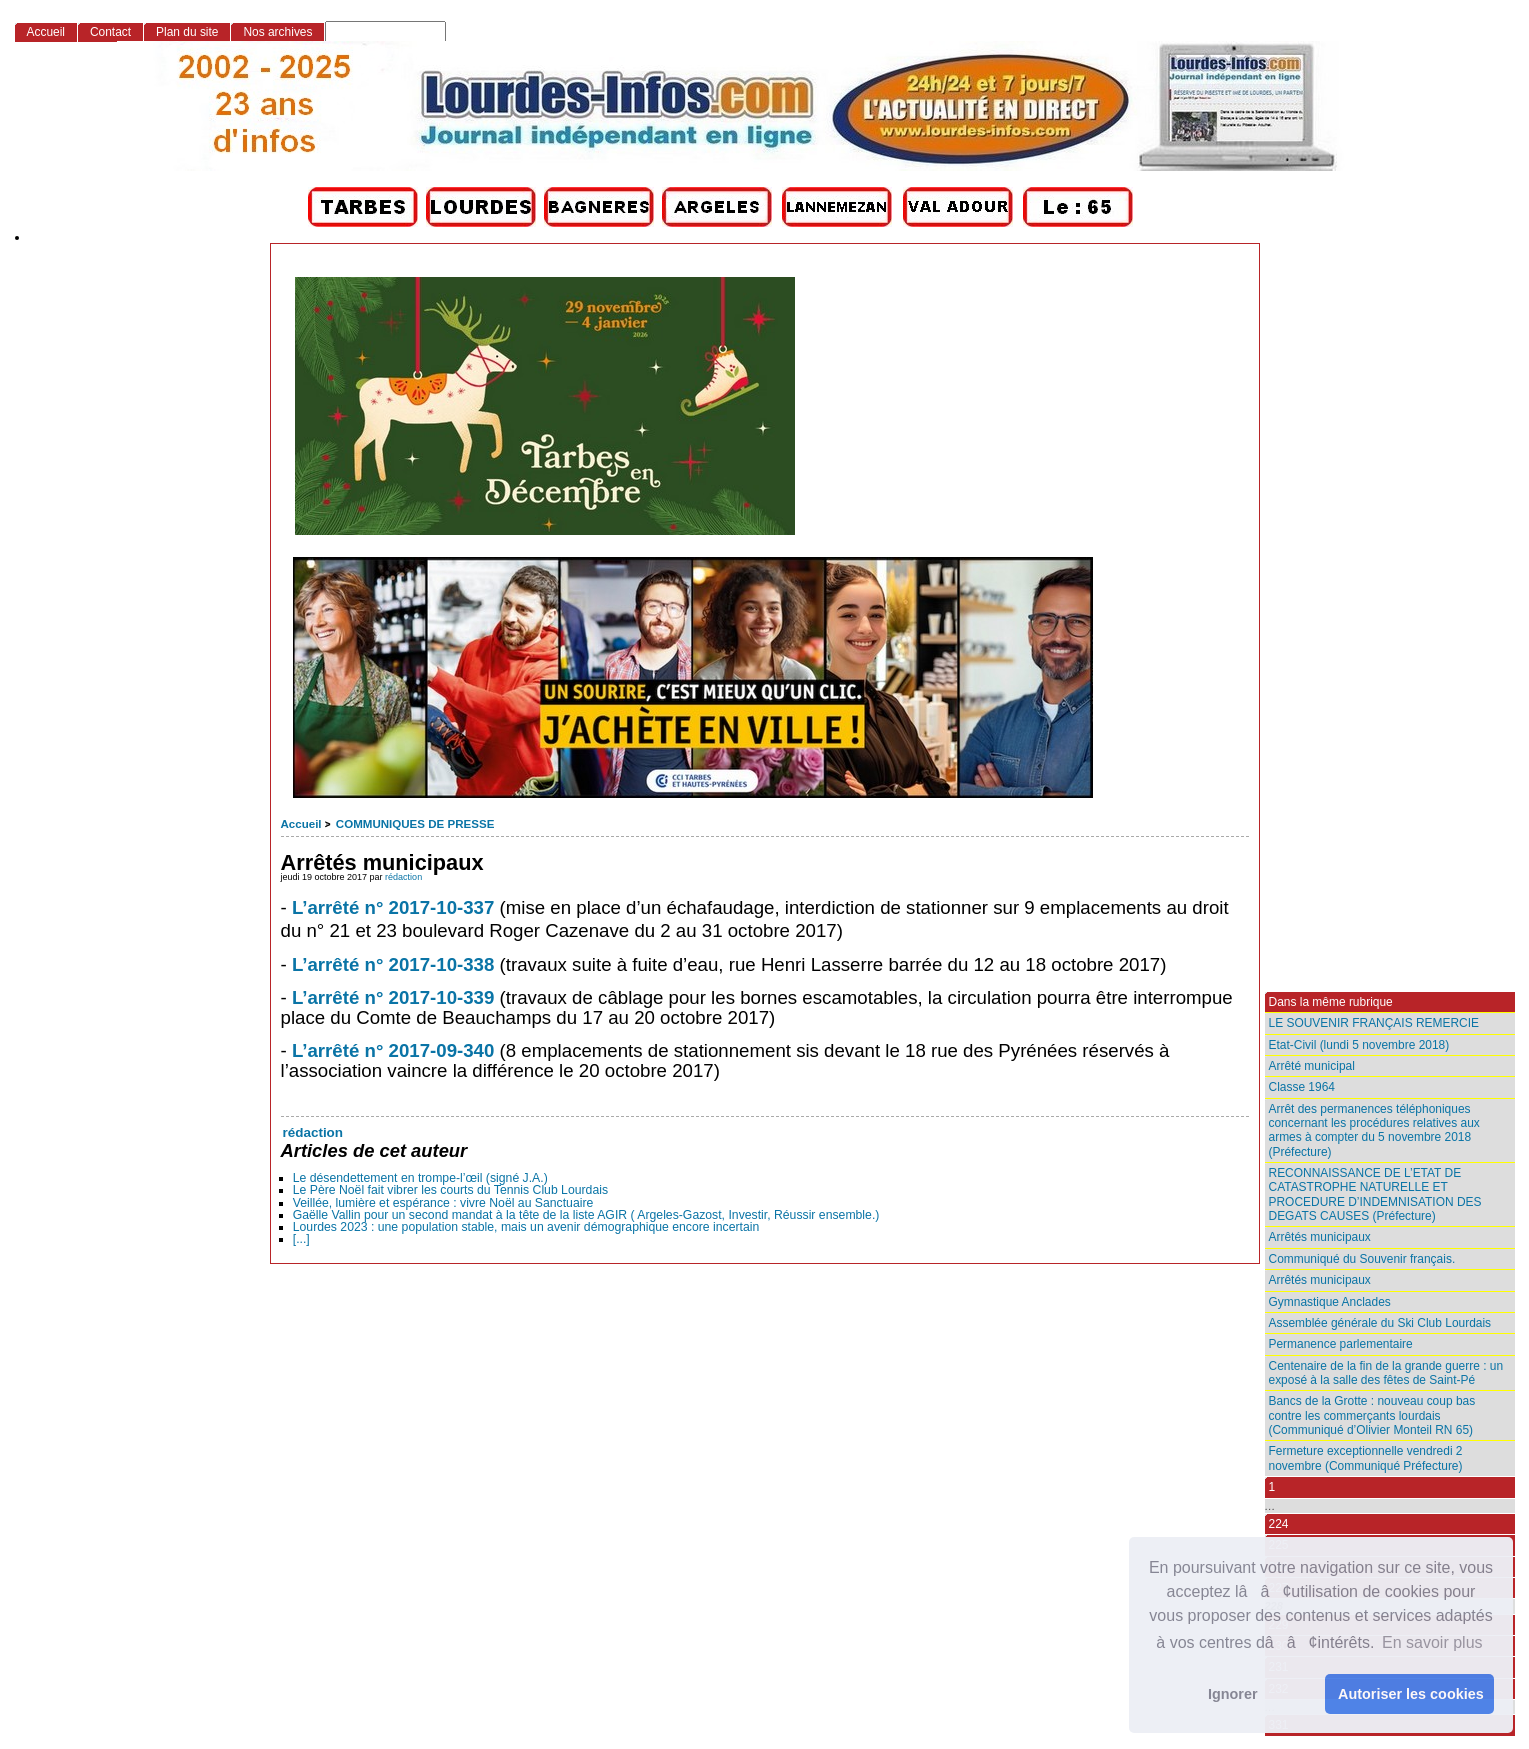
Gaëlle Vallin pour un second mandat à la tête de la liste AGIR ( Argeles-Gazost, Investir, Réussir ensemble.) (586, 1215)
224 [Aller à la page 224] (1279, 1524)
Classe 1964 (1302, 1087)
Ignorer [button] (1233, 1694)
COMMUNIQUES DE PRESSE (415, 824)
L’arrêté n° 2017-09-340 (393, 1050)
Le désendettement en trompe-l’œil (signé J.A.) (420, 1178)
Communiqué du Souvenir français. (1362, 1259)
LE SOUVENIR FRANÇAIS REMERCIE (1374, 1023)
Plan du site (187, 32)
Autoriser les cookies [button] (1411, 1694)
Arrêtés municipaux (1320, 1237)
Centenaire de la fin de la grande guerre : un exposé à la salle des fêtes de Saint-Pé (1386, 1373)
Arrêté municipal (1312, 1066)
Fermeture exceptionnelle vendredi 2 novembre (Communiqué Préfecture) (1366, 1458)
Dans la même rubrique (1331, 1002)
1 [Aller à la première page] (1272, 1487)
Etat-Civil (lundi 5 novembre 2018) (1359, 1045)
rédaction (403, 877)
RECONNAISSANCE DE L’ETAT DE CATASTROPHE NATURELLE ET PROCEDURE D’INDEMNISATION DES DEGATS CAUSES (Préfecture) (1375, 1194)
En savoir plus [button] (1432, 1642)
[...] (301, 1239)
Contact (110, 32)
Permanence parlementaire (1341, 1344)
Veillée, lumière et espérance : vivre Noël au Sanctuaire (443, 1203)
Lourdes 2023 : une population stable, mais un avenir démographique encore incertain (526, 1227)
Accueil (301, 824)
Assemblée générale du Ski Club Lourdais (1380, 1323)
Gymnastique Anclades (1330, 1302)
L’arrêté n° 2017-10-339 (393, 997)
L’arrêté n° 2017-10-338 (393, 964)
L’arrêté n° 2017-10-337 (393, 907)
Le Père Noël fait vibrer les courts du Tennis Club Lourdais (450, 1190)
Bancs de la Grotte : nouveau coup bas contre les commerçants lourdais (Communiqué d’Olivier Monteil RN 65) (1372, 1415)
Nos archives (277, 32)
